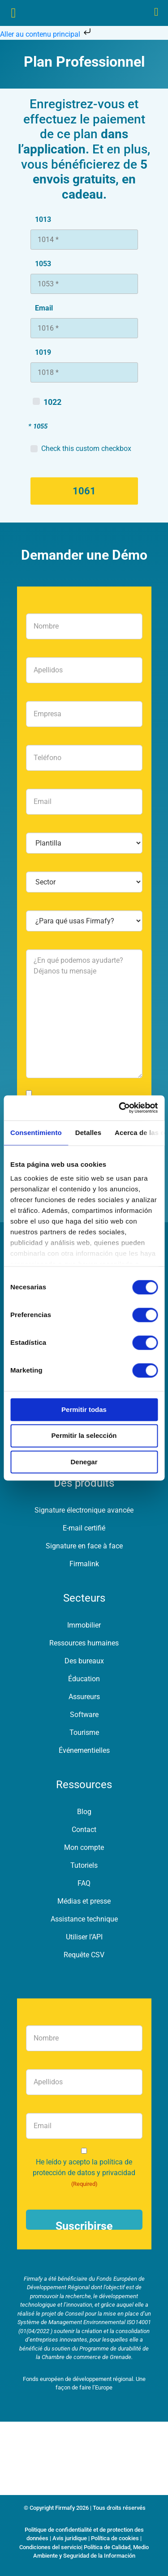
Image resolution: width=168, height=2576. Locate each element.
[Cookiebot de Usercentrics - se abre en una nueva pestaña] (120, 1108)
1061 (84, 491)
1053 (43, 263)
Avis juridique (69, 2538)
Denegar (83, 1462)
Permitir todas (84, 1409)
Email (44, 308)
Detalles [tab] (88, 1132)
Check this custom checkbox (86, 448)
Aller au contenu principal (46, 34)
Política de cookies (115, 2538)
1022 (52, 402)
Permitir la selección (84, 1436)
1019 (43, 352)
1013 (43, 219)
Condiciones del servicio (50, 2547)
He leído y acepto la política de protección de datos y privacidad (84, 2173)
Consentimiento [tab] (36, 1132)
